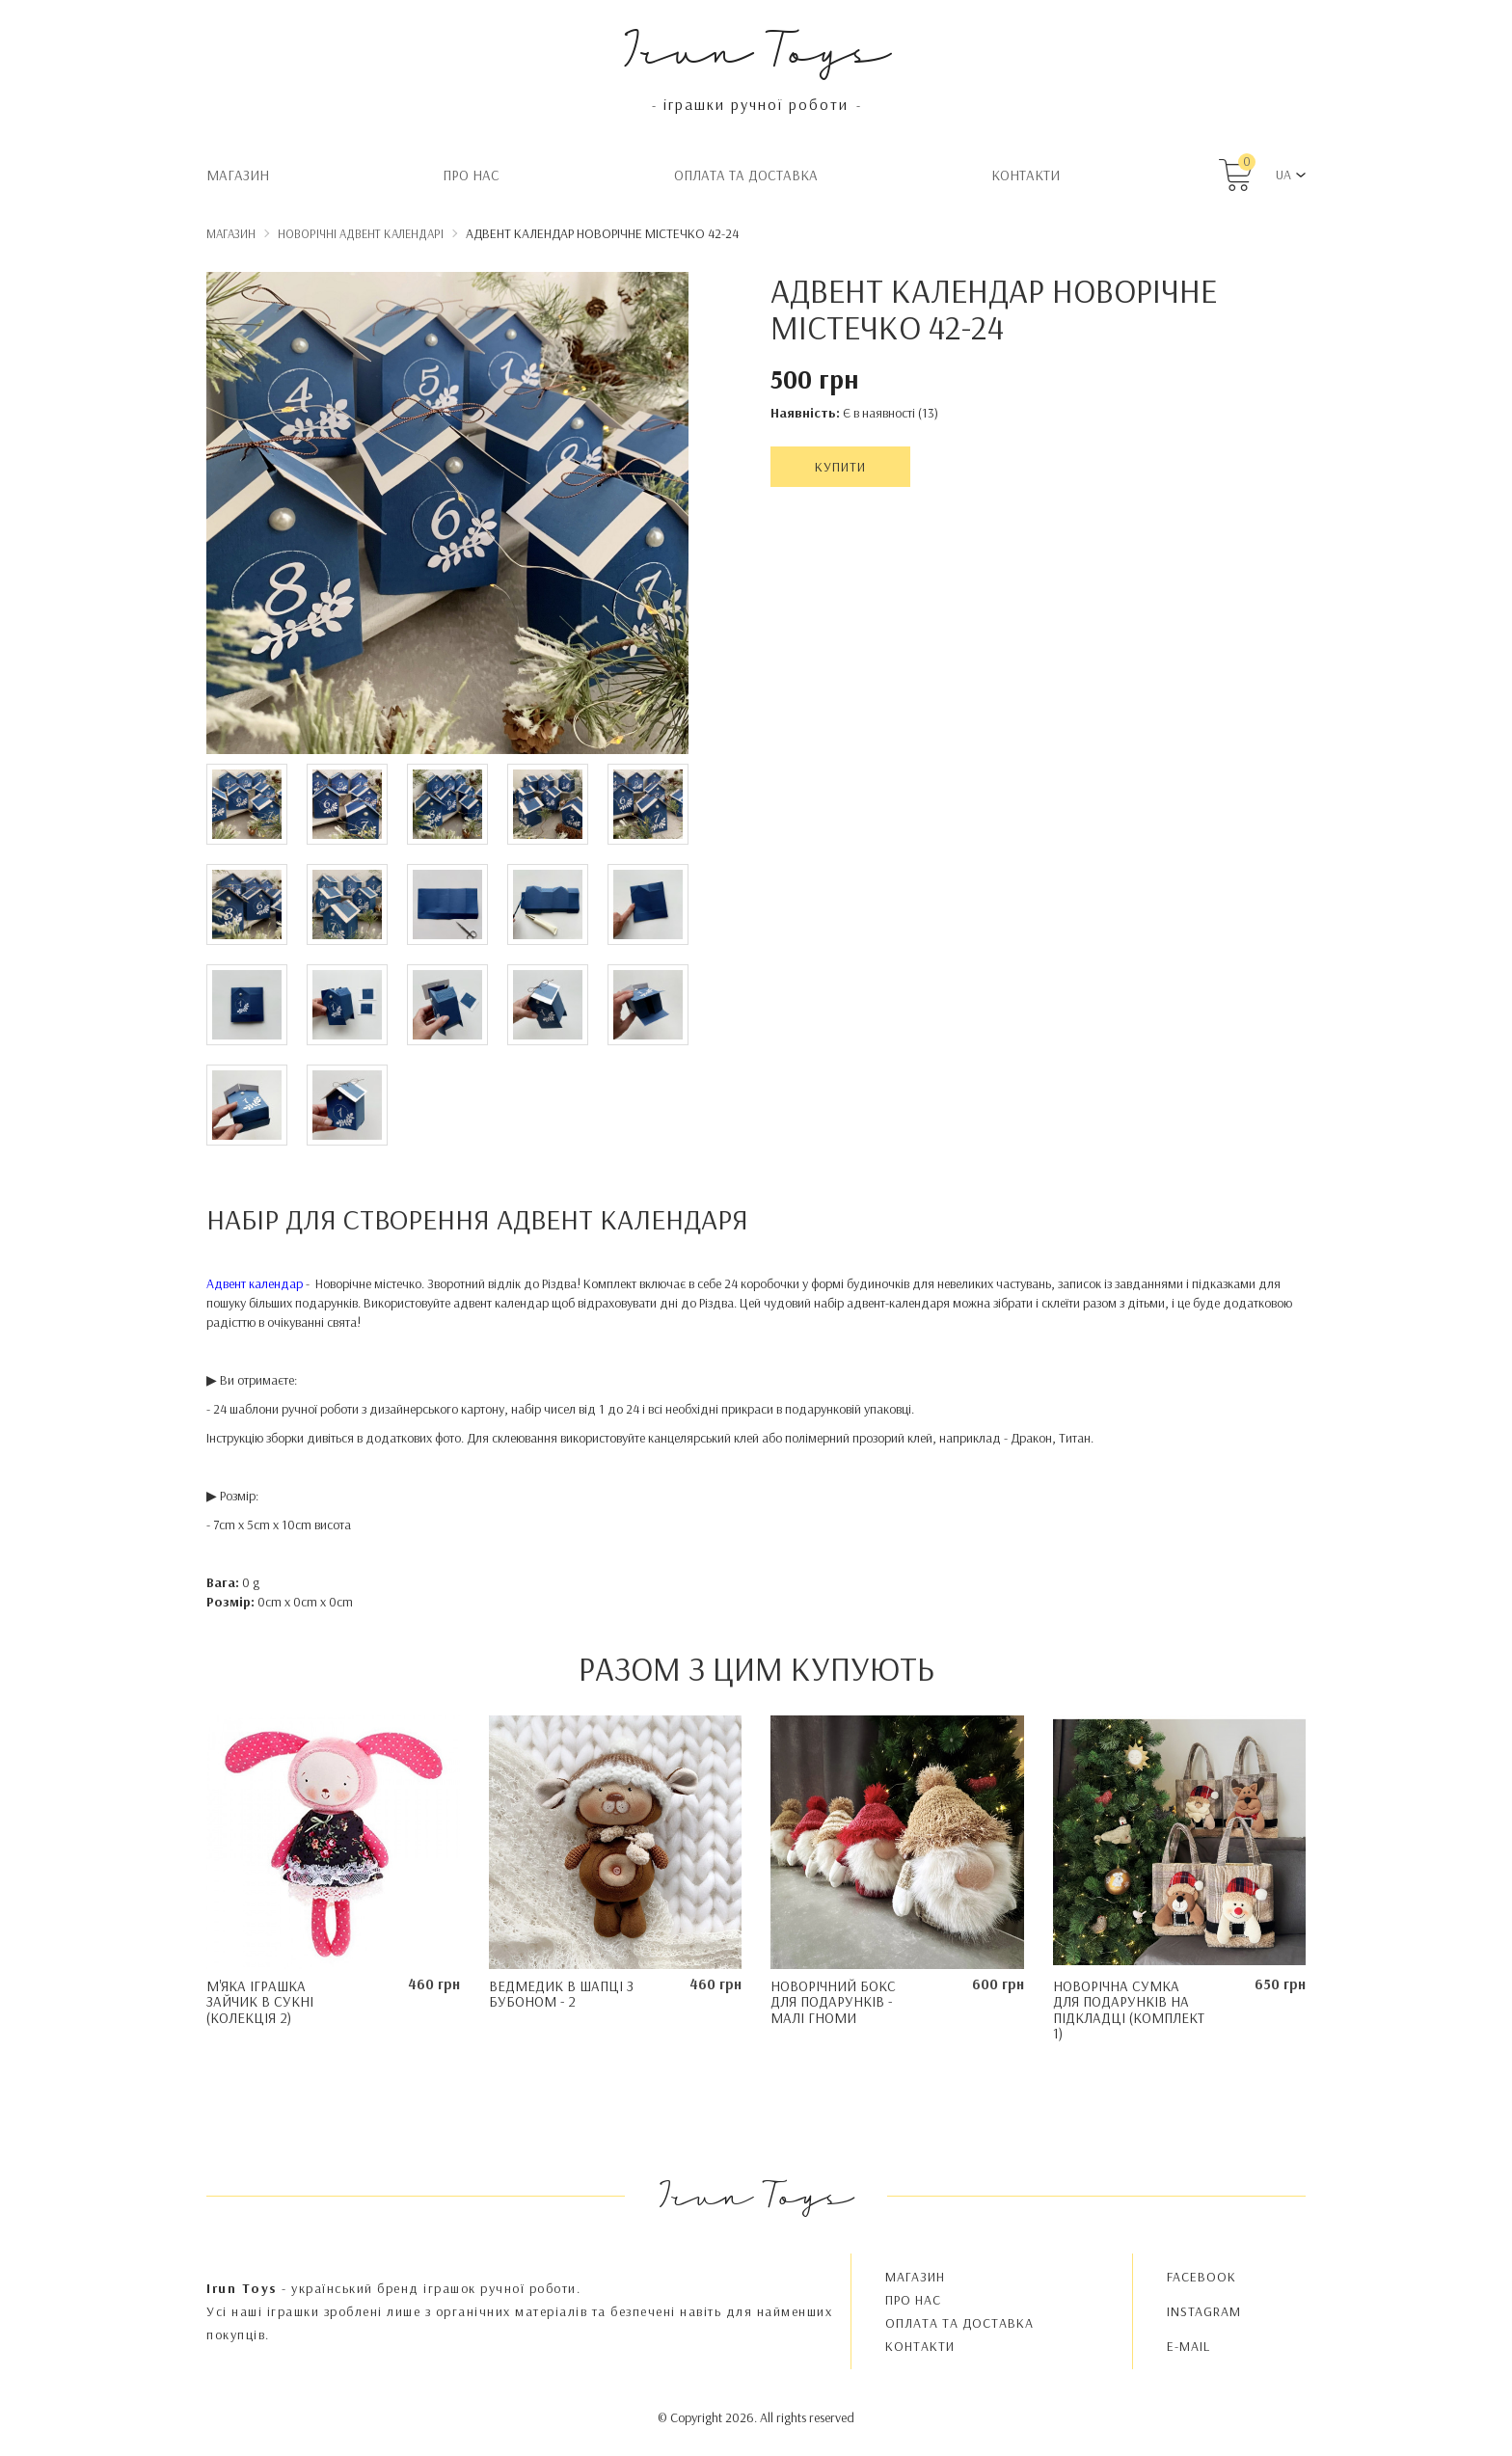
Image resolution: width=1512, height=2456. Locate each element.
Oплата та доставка (746, 175)
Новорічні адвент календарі (361, 233)
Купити (840, 466)
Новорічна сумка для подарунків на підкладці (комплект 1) (1128, 2010)
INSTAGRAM (1204, 2311)
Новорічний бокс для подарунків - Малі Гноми (833, 2002)
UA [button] (1283, 174)
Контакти (1025, 175)
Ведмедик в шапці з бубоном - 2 (561, 1994)
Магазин (237, 175)
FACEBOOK (1201, 2276)
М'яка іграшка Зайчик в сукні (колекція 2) (259, 2002)
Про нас (471, 175)
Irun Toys (756, 47)
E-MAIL (1188, 2346)
